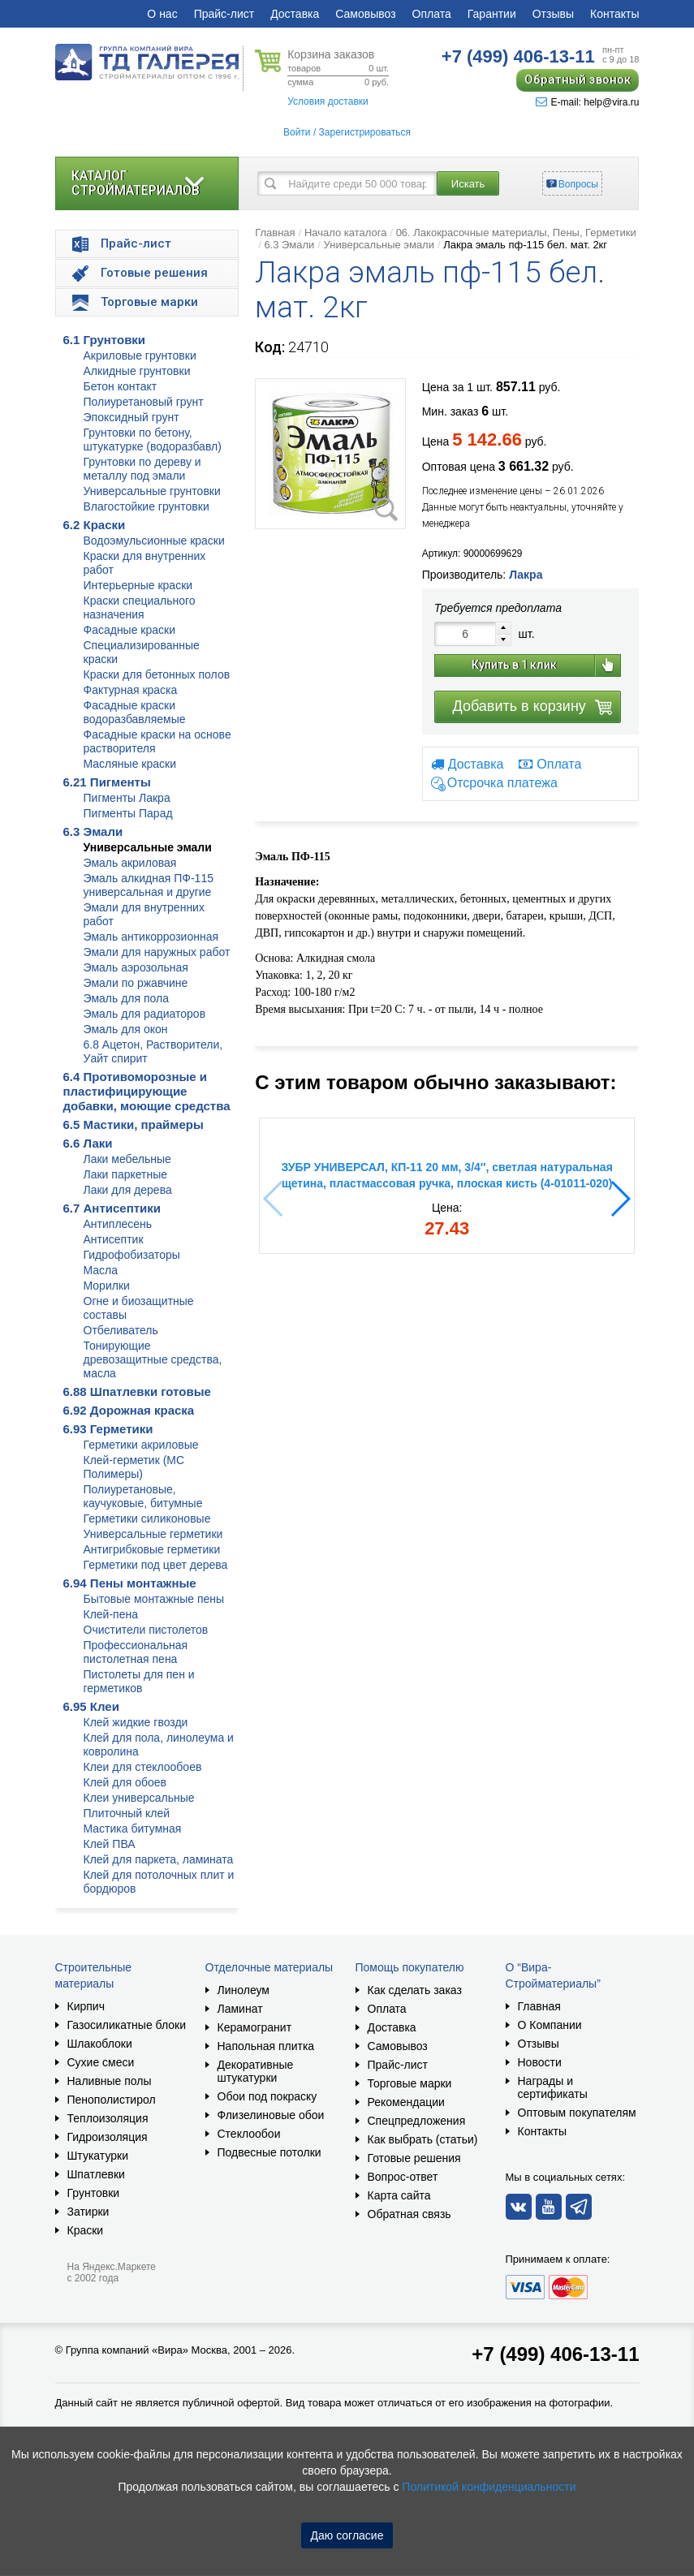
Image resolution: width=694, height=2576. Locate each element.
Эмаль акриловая (130, 862)
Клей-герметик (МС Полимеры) (134, 1467)
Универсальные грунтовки (152, 491)
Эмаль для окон (126, 1029)
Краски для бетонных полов (157, 674)
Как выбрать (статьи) (423, 2139)
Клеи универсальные (139, 1797)
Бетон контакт (120, 386)
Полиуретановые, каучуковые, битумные (143, 1496)
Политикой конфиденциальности (488, 2486)
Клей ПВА (110, 1843)
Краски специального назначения (140, 607)
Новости (540, 2062)
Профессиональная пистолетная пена (136, 1652)
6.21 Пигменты (107, 782)
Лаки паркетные (126, 1174)
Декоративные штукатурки (256, 2071)
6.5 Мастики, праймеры (133, 1124)
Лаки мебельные (127, 1158)
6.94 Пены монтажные (129, 1583)
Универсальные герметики (153, 1533)
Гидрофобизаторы (132, 1254)
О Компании (550, 2024)
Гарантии (492, 13)
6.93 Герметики (108, 1429)
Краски (85, 2230)
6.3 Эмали (93, 831)
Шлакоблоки (99, 2043)
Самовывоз (365, 13)
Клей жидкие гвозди (136, 1722)
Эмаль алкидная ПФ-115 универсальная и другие (148, 885)
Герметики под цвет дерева (156, 1564)
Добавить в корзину (519, 706)
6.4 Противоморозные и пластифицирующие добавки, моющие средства (147, 1091)
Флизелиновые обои (271, 2115)
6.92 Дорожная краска (129, 1410)
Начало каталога (345, 232)
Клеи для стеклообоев (143, 1766)
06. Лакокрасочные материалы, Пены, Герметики (516, 232)
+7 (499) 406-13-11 (555, 2354)
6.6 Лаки (88, 1143)
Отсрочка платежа (502, 783)
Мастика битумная (133, 1828)
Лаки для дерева (128, 1189)
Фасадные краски (130, 629)
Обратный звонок (577, 79)
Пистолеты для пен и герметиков (139, 1681)
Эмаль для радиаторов (145, 1013)
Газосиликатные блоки (127, 2024)
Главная (275, 232)
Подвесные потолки (269, 2152)
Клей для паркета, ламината (159, 1859)
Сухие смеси (101, 2062)
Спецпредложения (417, 2120)
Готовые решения (414, 2158)
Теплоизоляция (108, 2118)
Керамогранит (255, 2027)
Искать (468, 184)
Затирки (88, 2211)
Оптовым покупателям (577, 2112)
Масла (101, 1270)
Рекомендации (406, 2102)
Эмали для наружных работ (157, 952)
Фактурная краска (131, 689)
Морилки (107, 1285)
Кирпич (86, 2006)
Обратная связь (409, 2214)
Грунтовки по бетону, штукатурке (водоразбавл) (153, 439)
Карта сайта (399, 2195)
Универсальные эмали (148, 847)
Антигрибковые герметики (152, 1549)
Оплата (431, 13)
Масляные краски (130, 763)
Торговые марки (410, 2083)
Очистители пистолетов (146, 1629)
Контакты (614, 13)
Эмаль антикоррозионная (151, 936)
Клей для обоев (125, 1782)
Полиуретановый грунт (144, 401)
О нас (162, 13)
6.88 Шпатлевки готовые (137, 1391)
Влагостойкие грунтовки (146, 506)
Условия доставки (328, 101)
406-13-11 (518, 56)
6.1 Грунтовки (104, 340)
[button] (620, 1199)
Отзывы (553, 13)
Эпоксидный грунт (131, 417)
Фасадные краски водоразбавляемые (135, 712)
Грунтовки (93, 2192)
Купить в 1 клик (514, 664)
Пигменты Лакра (127, 797)
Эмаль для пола (127, 998)
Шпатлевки (96, 2174)
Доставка (294, 13)
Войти (297, 132)
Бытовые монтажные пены (154, 1598)
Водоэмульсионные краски (154, 540)
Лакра (525, 574)
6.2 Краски (94, 525)
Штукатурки (97, 2155)
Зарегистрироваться (365, 132)
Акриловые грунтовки (140, 355)
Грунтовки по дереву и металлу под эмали (142, 468)
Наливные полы (109, 2080)
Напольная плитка (266, 2046)
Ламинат (240, 2008)
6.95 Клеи (91, 1706)
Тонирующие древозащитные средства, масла (153, 1359)
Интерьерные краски (138, 585)
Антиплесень (118, 1223)
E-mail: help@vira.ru (588, 102)
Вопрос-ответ (403, 2176)
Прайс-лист (224, 13)
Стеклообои (249, 2133)
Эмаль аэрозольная (136, 967)
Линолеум (243, 1990)
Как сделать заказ (415, 1990)
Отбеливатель (121, 1330)
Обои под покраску (267, 2096)
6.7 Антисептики (112, 1208)
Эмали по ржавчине (136, 982)
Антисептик (114, 1239)
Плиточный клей (127, 1813)
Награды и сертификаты (553, 2087)
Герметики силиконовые (147, 1518)
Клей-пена (111, 1614)
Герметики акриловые (141, 1444)
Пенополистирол (111, 2099)
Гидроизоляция (107, 2136)
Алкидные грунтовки (137, 370)
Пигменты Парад (128, 813)
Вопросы (578, 184)
